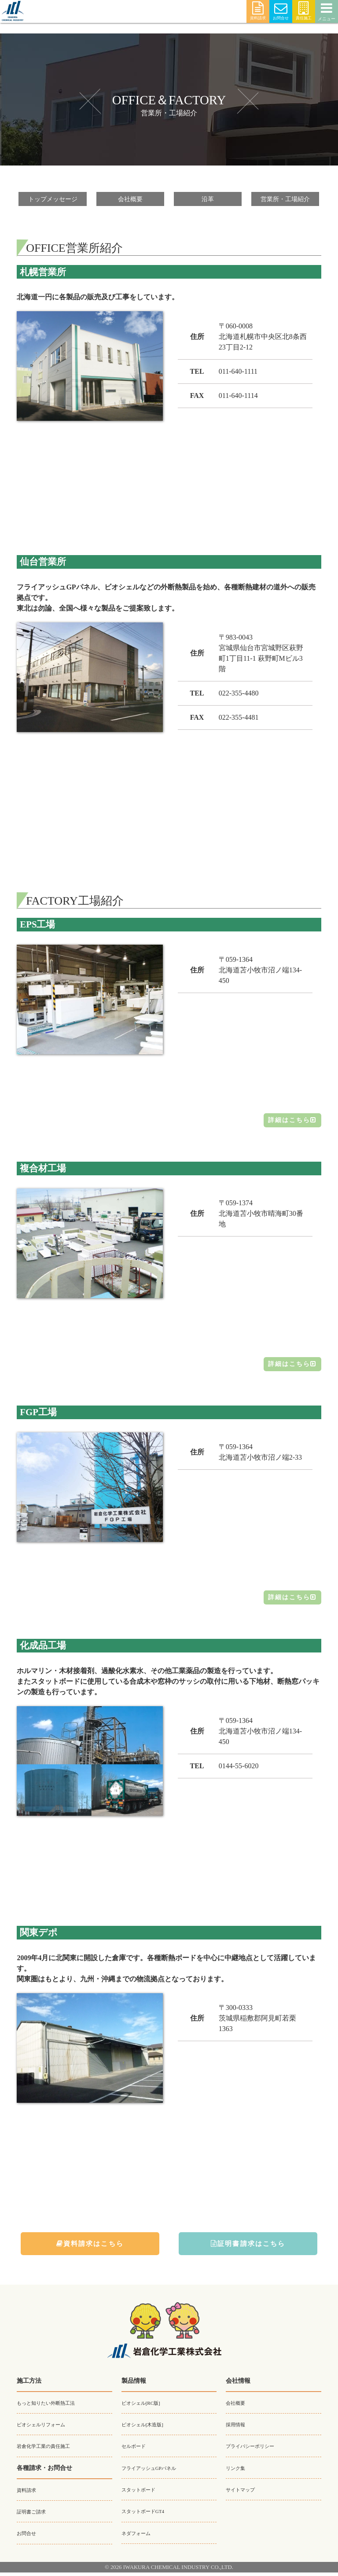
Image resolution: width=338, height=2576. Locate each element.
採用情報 (238, 2428)
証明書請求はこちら (248, 2247)
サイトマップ (244, 2493)
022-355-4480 (239, 693)
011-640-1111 (238, 371)
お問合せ (281, 11)
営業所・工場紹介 (285, 199)
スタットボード (143, 2493)
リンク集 (238, 2471)
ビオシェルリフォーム (47, 2428)
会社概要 (130, 199)
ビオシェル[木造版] (148, 2428)
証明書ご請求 (35, 2515)
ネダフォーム (139, 2536)
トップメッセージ (53, 199)
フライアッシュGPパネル (156, 2471)
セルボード (136, 2450)
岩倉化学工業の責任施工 (50, 2450)
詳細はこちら (289, 1121)
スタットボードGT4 (148, 2514)
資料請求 (258, 11)
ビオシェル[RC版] (146, 2406)
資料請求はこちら (90, 2247)
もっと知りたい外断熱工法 (54, 2406)
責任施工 (303, 11)
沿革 (208, 199)
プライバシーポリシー (256, 2450)
